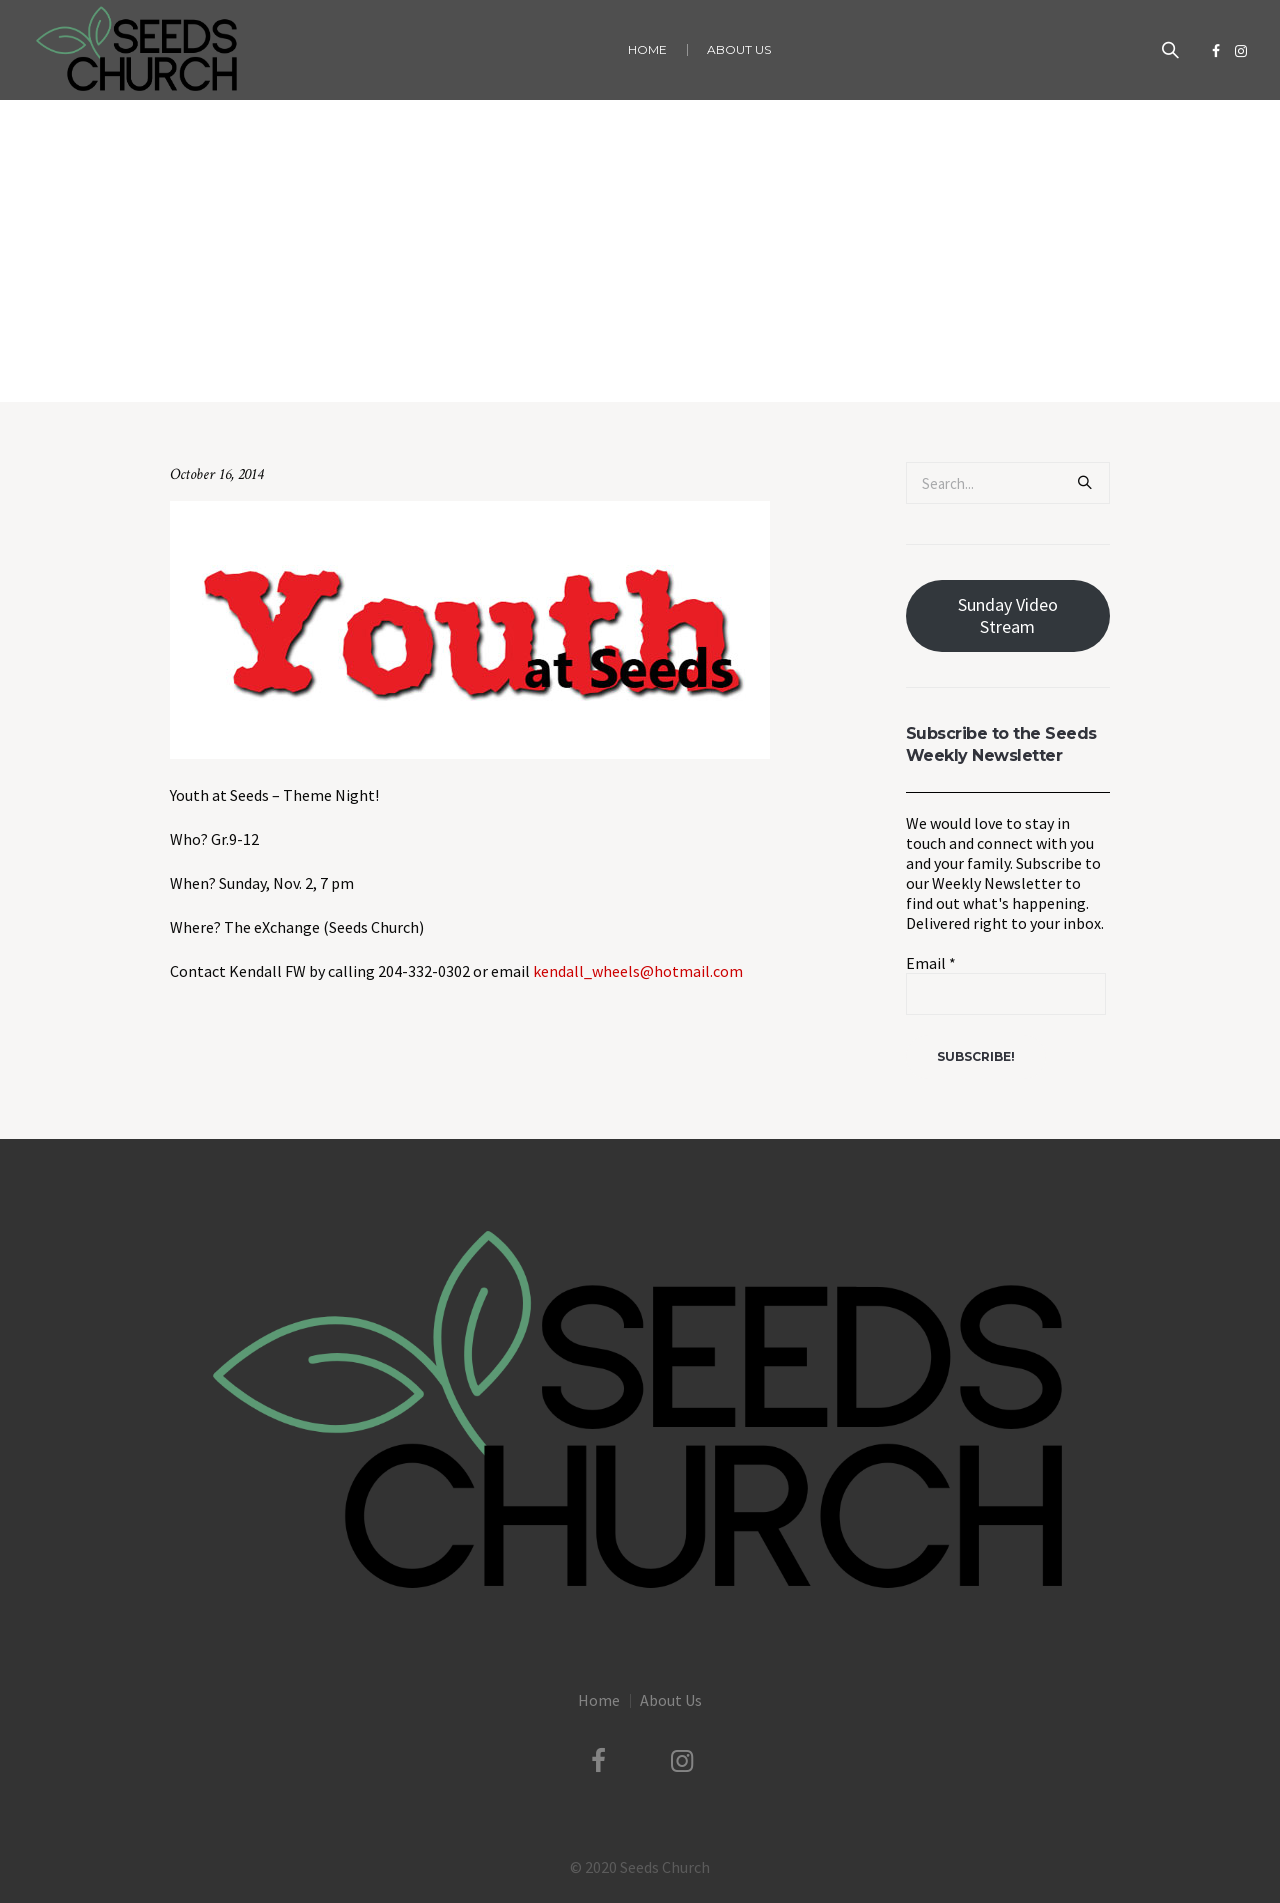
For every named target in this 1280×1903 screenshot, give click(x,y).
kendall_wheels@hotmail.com (638, 971)
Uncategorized (547, 360)
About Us (671, 1700)
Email (931, 963)
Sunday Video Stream (1008, 615)
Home (474, 360)
